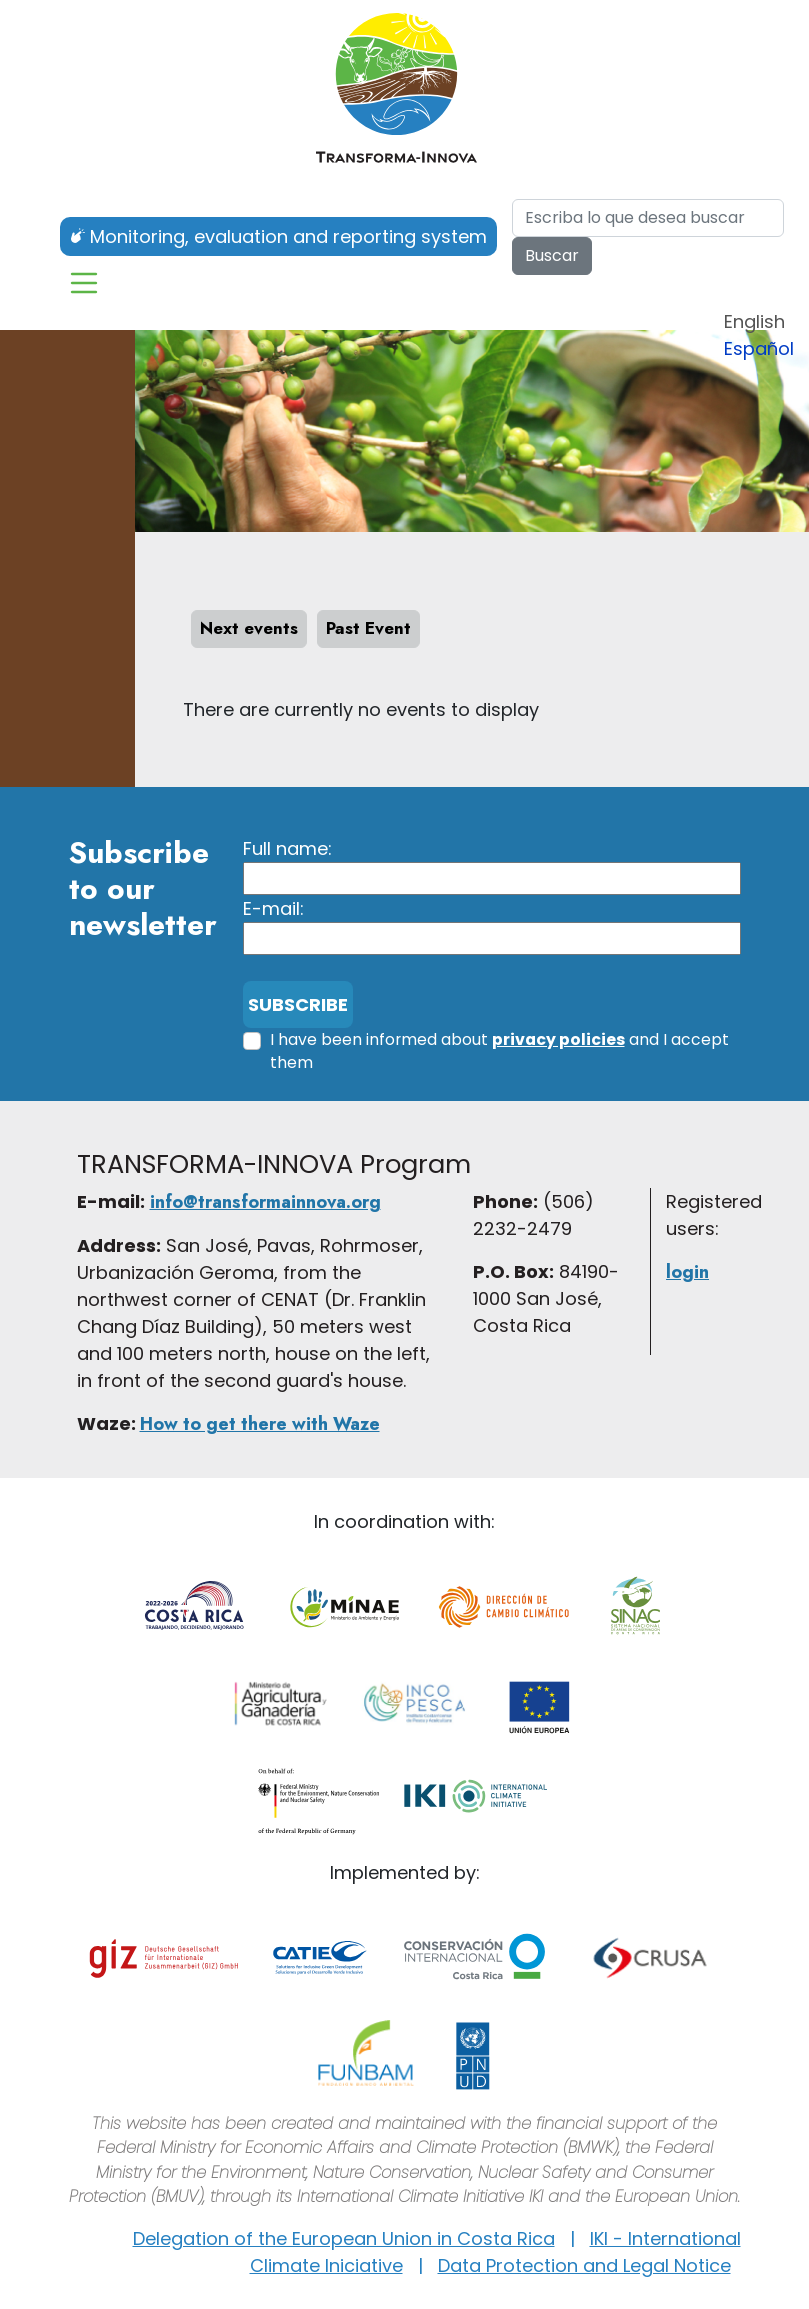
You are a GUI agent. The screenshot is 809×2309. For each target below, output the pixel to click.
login (687, 1272)
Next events (249, 628)
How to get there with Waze (260, 1424)
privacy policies (558, 1039)
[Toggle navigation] (84, 283)
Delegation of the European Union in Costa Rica (344, 2238)
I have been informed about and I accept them (499, 1051)
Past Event (368, 628)
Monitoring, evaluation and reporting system (288, 236)
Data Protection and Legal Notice (584, 2265)
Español (759, 348)
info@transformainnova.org (265, 1202)
